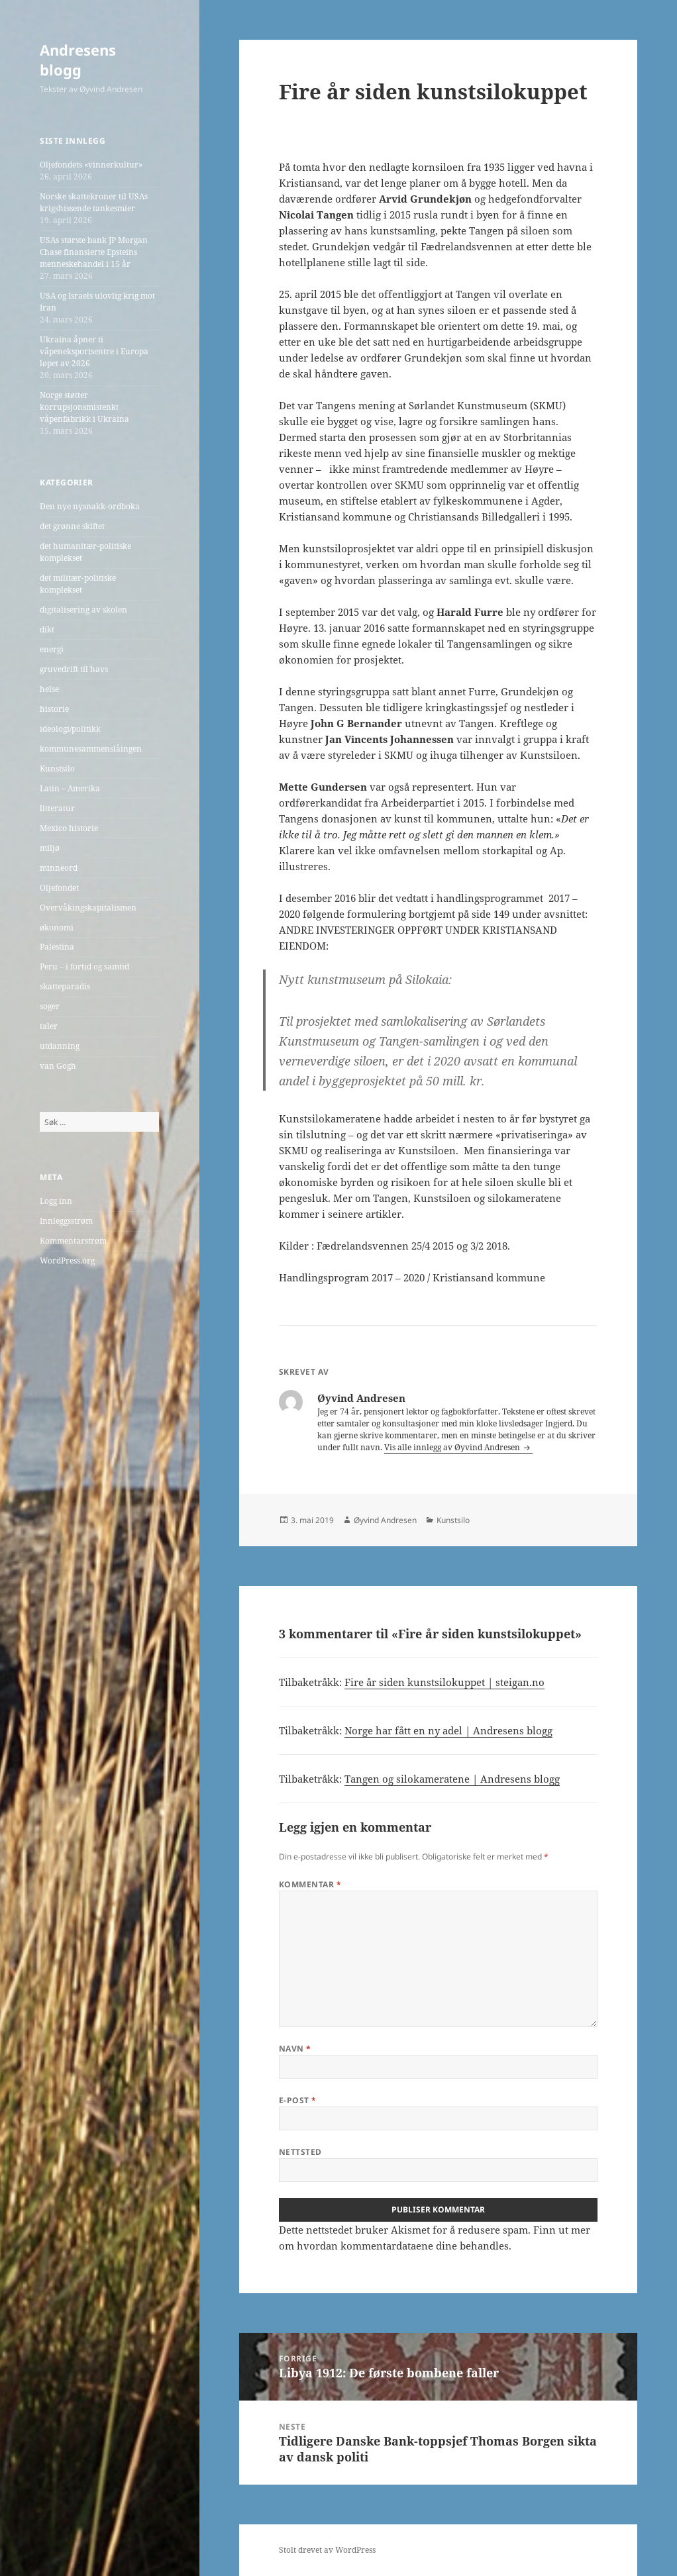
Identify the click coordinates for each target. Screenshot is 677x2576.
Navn (295, 2048)
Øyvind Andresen (385, 1520)
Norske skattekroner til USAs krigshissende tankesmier (94, 202)
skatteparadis (65, 986)
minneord (59, 867)
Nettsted (300, 2151)
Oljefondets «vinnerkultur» (91, 164)
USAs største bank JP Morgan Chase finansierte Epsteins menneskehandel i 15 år (94, 252)
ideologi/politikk (70, 728)
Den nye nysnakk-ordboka (90, 506)
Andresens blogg (78, 59)
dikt (47, 629)
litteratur (57, 808)
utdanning (59, 1046)
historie (54, 709)
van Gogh (58, 1065)
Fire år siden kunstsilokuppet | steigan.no (444, 1682)
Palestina (57, 946)
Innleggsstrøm (66, 1220)
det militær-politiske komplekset (78, 583)
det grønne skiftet (72, 526)
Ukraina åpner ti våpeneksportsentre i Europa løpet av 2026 (94, 351)
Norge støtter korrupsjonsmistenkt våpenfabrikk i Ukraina (84, 406)
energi (52, 649)
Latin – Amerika (70, 788)
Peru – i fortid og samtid (84, 966)
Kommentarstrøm (73, 1240)
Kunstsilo (57, 768)
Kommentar (310, 1884)
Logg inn (56, 1201)
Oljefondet (59, 887)
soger (50, 1006)
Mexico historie (69, 828)
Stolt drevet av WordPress (327, 2549)
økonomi (57, 927)
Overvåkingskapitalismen (88, 907)
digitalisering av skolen (83, 609)
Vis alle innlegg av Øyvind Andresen (453, 1447)
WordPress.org (67, 1260)
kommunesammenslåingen (91, 748)
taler (49, 1026)
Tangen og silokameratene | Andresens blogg (452, 1778)
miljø (50, 848)
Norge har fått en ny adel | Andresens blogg (448, 1730)
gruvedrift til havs (74, 669)
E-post (298, 2100)
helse (49, 689)
